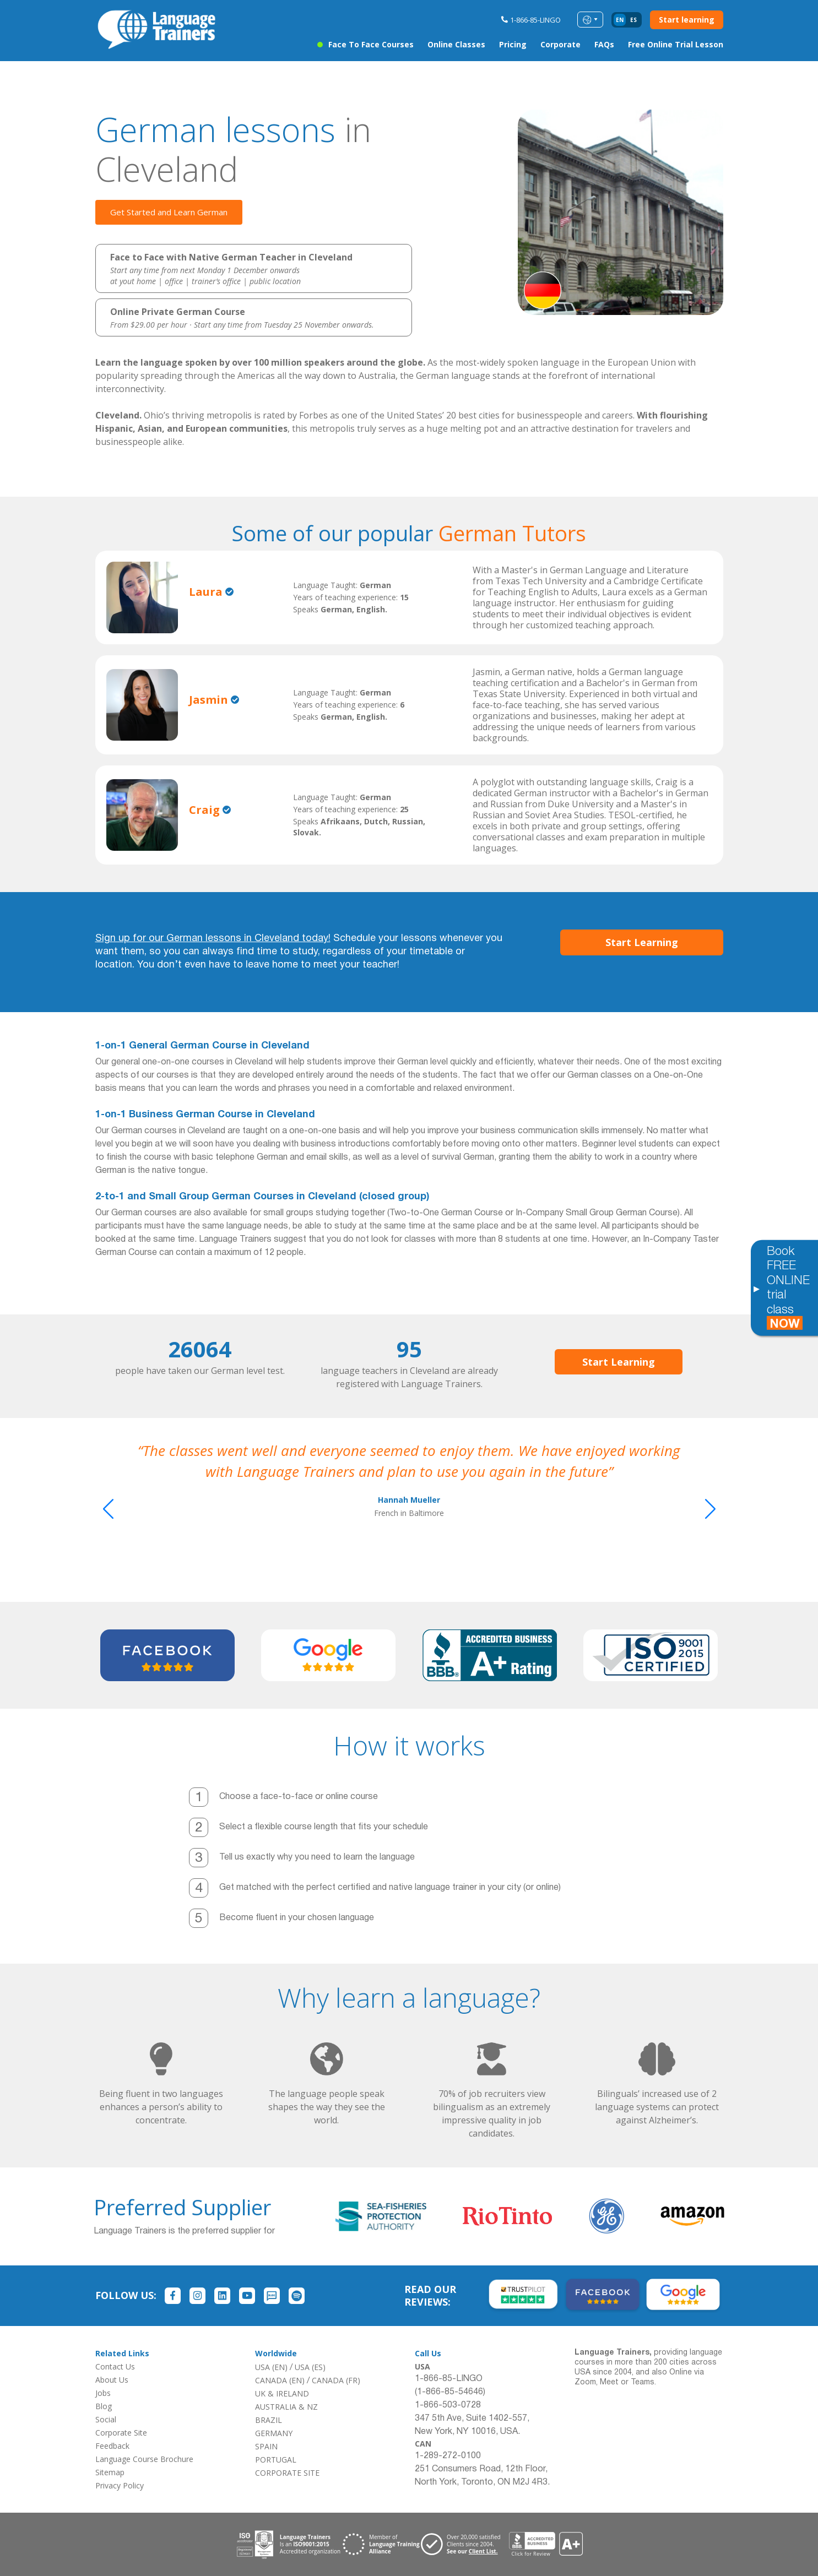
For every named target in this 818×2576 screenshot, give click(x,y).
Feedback (112, 2446)
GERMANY (273, 2433)
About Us (111, 2379)
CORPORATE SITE (287, 2473)
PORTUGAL (275, 2459)
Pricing (513, 44)
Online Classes (456, 44)
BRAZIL (268, 2420)
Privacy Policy (119, 2485)
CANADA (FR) (336, 2380)
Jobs (103, 2393)
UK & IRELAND (282, 2393)
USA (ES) (310, 2367)
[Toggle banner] (756, 1288)
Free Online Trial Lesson (675, 44)
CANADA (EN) (280, 2380)
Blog (103, 2406)
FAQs (604, 44)
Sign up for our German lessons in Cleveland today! (213, 938)
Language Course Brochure (144, 2459)
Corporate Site (121, 2432)
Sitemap (109, 2472)
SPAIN (266, 2446)
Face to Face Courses (371, 44)
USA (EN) (271, 2367)
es (633, 20)
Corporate (560, 44)
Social (105, 2419)
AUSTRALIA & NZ (286, 2406)
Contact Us (115, 2366)
